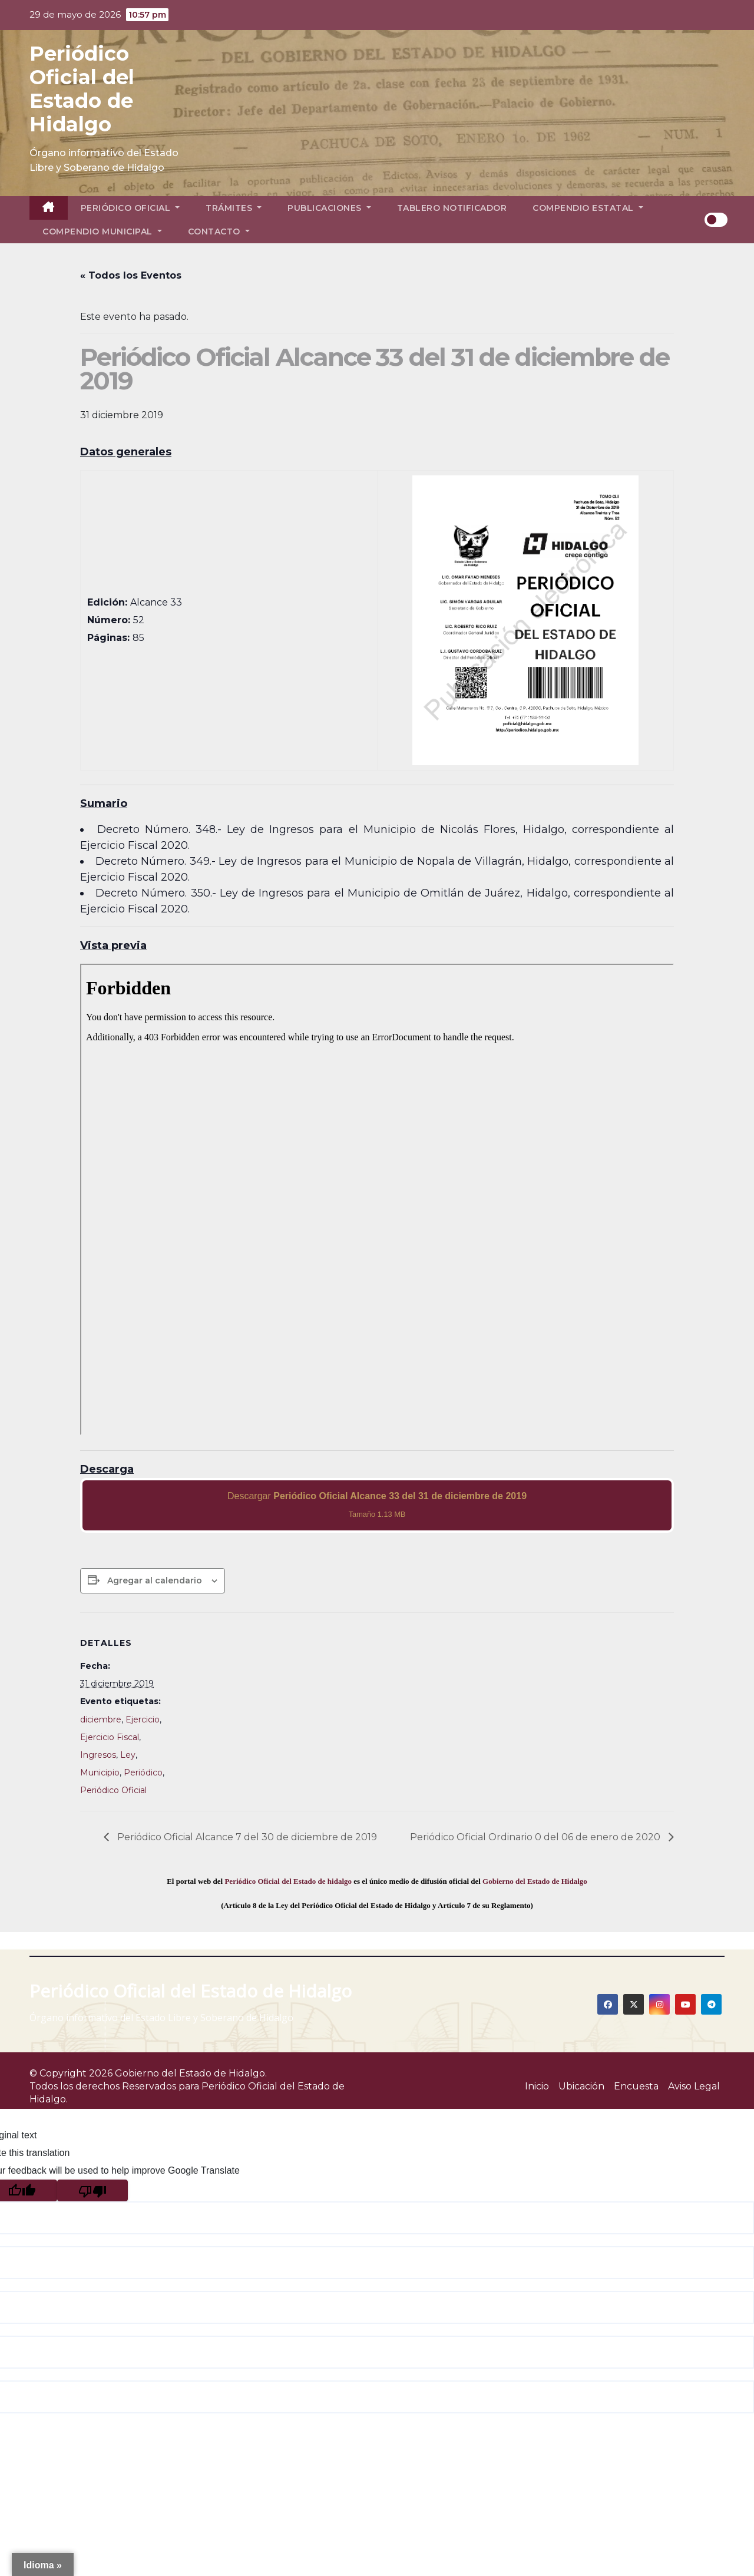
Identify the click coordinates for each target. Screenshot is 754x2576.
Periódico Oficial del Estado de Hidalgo (81, 89)
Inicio (537, 2086)
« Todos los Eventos (130, 275)
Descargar (377, 1505)
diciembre (100, 1719)
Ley (127, 1755)
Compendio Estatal (588, 208)
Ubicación (581, 2086)
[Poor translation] (92, 2190)
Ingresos (98, 1755)
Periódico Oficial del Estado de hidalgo (288, 1881)
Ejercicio (142, 1719)
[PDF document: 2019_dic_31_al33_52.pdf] (377, 1199)
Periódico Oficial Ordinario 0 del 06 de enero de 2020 (536, 1837)
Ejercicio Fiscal (109, 1737)
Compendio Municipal (102, 231)
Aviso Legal (694, 2086)
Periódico (143, 1772)
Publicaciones (329, 208)
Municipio (100, 1772)
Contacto (219, 231)
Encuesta (636, 2086)
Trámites (234, 208)
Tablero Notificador (452, 208)
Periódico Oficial (130, 208)
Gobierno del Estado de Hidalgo (534, 1881)
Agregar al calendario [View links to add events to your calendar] (154, 1580)
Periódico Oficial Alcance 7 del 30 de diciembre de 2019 (246, 1837)
